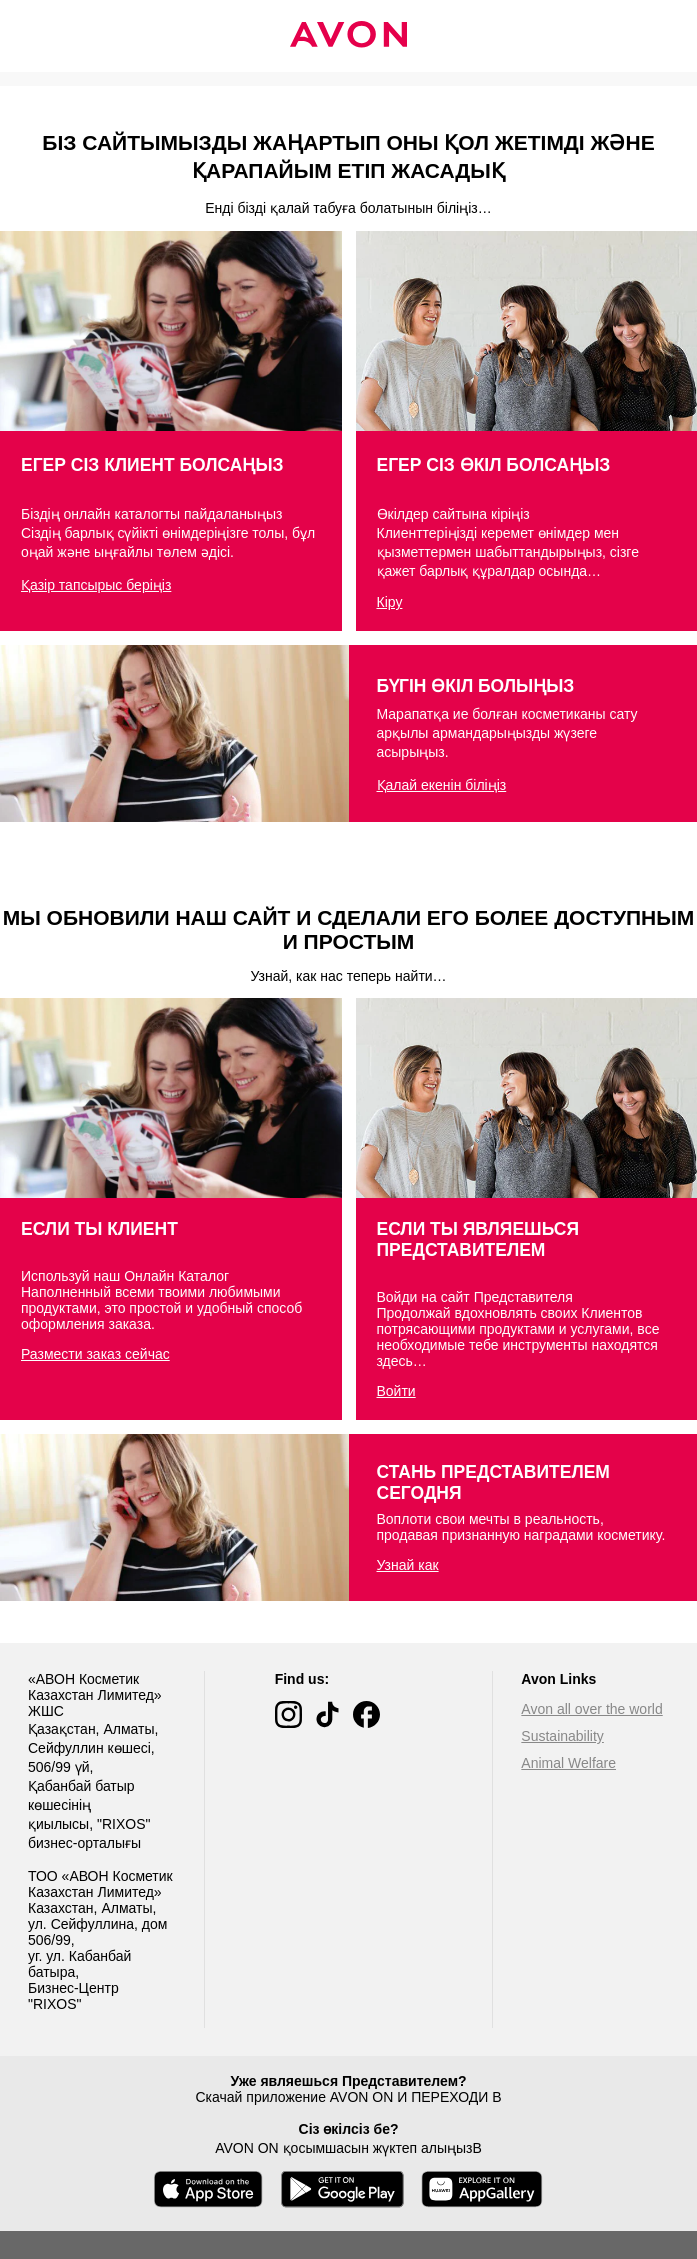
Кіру (390, 602)
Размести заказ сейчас (95, 1354)
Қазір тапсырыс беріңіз (96, 585)
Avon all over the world (591, 1709)
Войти (396, 1391)
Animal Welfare (568, 1763)
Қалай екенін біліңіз (442, 785)
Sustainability (562, 1736)
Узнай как (408, 1565)
